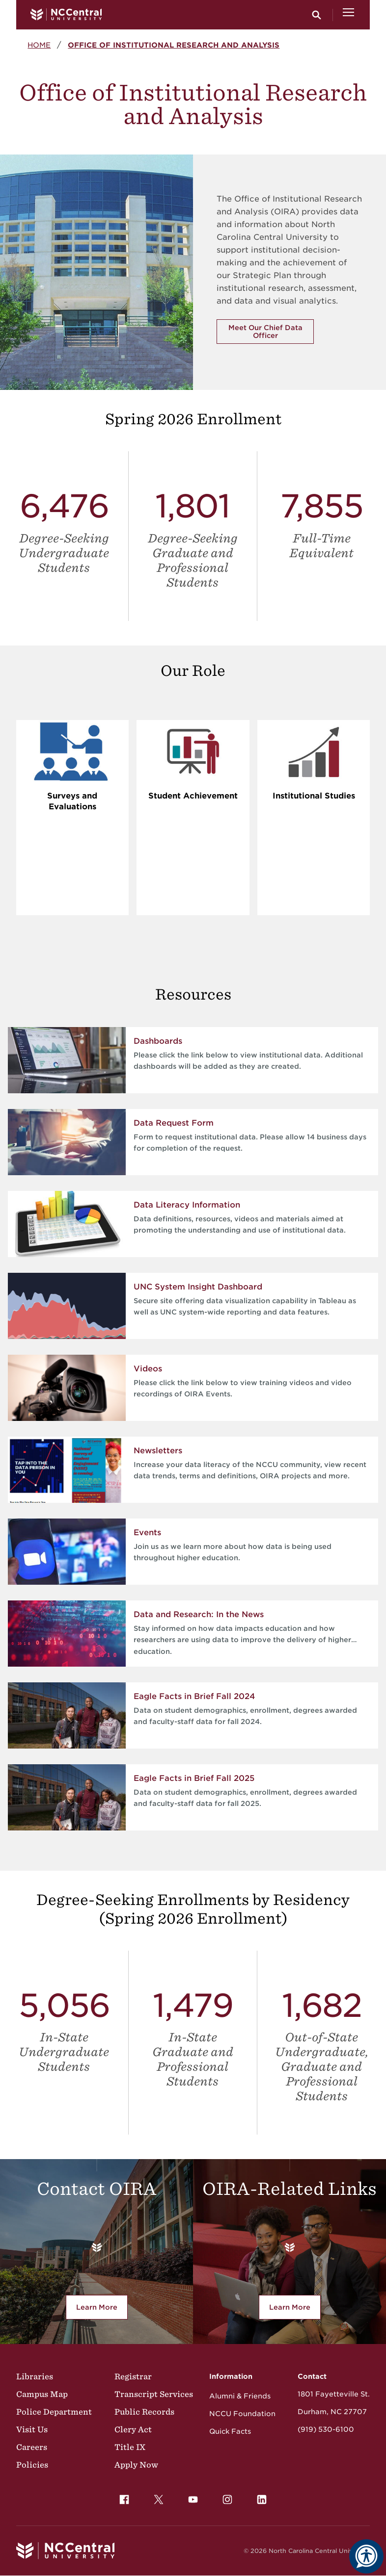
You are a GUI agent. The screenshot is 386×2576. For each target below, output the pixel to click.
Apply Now (136, 2464)
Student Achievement (193, 795)
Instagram (225, 2497)
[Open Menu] (348, 14)
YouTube (190, 2497)
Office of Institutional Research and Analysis (173, 45)
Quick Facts (230, 2431)
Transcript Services (153, 2394)
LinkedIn (259, 2497)
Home (39, 45)
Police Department (54, 2411)
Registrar (133, 2376)
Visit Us (32, 2429)
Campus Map (42, 2394)
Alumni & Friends (240, 2396)
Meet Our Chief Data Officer (265, 331)
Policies (32, 2464)
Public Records (144, 2411)
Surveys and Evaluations (72, 801)
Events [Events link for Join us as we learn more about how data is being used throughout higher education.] (147, 1532)
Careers (31, 2447)
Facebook (121, 2497)
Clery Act (133, 2429)
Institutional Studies (314, 795)
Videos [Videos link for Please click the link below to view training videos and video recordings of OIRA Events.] (148, 1368)
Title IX (129, 2447)
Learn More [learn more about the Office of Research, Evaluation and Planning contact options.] (102, 2309)
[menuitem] (124, 2499)
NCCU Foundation (242, 2414)
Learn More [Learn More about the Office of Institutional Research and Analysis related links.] (295, 2309)
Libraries (34, 2376)
